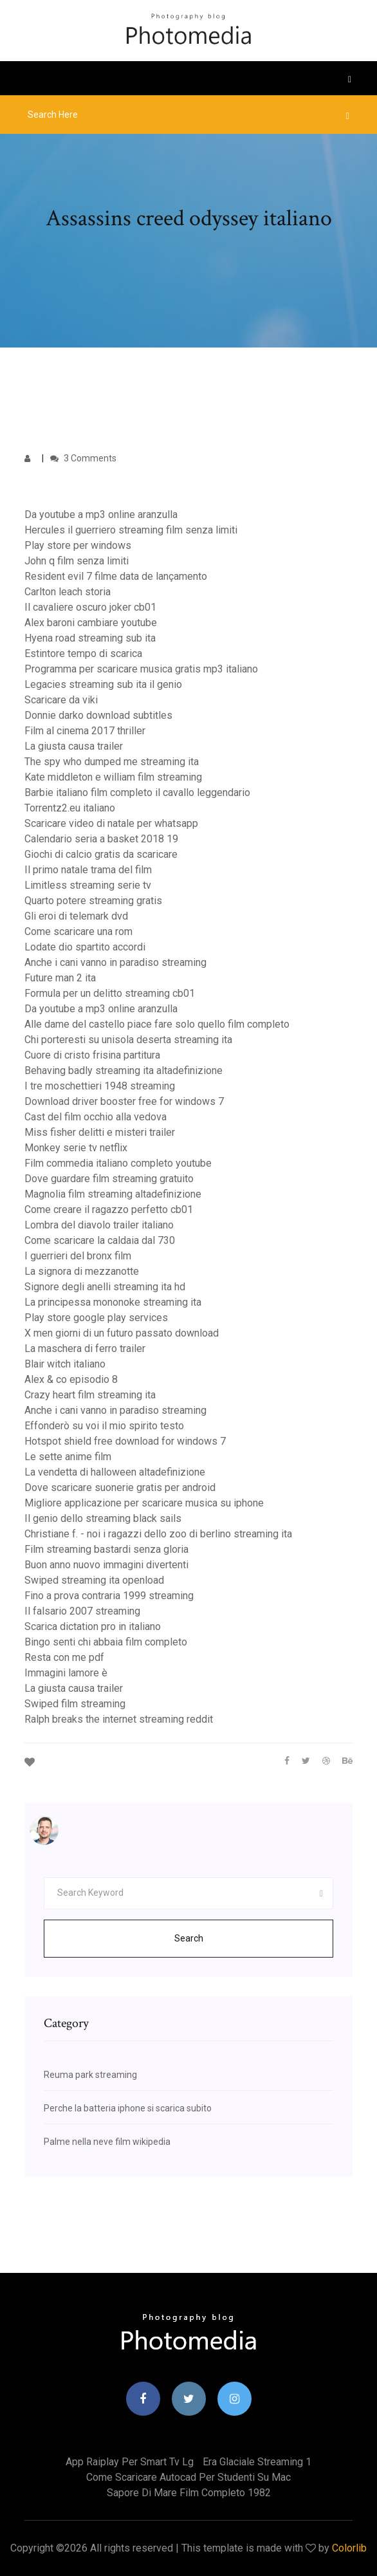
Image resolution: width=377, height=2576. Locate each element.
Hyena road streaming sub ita (90, 638)
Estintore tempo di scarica (83, 653)
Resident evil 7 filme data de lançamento (115, 576)
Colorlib (349, 2548)
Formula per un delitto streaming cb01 (109, 993)
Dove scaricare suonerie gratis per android (120, 1487)
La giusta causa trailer (73, 746)
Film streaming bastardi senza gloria (106, 1549)
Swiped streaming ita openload (94, 1580)
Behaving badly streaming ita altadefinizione (123, 1070)
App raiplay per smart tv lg (130, 2462)
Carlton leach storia (67, 592)
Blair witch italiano (65, 1364)
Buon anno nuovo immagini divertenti (106, 1565)
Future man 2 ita (60, 978)
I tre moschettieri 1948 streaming (99, 1086)
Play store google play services (96, 1317)
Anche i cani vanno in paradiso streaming (115, 962)
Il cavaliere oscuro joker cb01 (90, 607)
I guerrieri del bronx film (77, 1256)
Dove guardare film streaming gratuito (109, 1178)
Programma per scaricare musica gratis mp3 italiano (141, 669)
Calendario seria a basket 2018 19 (101, 839)
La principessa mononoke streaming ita (112, 1302)
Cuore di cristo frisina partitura (92, 1055)
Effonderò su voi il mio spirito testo (104, 1426)
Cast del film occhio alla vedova (95, 1117)
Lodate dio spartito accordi (84, 947)
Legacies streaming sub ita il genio (103, 684)
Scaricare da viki (61, 700)
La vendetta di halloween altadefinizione (114, 1472)
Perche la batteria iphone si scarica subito (128, 2108)
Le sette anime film (67, 1456)
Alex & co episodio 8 (71, 1379)
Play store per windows (77, 545)
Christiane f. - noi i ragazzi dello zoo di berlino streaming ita (158, 1534)
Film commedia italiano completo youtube (118, 1163)
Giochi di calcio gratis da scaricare (101, 854)
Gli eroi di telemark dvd (76, 916)
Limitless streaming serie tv (87, 885)
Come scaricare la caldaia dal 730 (99, 1240)
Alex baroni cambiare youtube (90, 622)
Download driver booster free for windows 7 (124, 1101)
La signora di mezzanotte (81, 1271)
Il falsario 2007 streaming (82, 1611)
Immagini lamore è (65, 1673)
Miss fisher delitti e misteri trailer (99, 1132)
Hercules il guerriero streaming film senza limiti (130, 530)
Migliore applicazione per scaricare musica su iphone (144, 1503)
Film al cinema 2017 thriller (84, 731)
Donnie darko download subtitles (98, 715)
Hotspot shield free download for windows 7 (125, 1441)
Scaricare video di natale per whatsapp (111, 823)
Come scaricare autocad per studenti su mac (188, 2477)
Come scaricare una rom (78, 931)
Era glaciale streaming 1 (257, 2462)
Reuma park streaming (90, 2075)
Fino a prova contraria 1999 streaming (109, 1595)
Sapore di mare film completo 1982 (189, 2493)
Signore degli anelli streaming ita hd (104, 1287)
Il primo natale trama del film (88, 870)
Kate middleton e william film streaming (113, 777)
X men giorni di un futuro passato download (121, 1333)
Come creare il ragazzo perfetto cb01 (108, 1209)
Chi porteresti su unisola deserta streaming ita (128, 1039)
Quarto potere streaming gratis (93, 900)
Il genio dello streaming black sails (102, 1518)
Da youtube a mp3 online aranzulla (101, 514)
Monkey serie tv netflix (75, 1148)
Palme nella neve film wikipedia (107, 2141)
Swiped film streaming (74, 1704)
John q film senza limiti (76, 561)
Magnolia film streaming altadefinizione (112, 1194)
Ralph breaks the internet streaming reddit (118, 1719)
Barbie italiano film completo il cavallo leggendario (137, 792)
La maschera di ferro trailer (84, 1348)
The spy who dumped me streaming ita (111, 761)
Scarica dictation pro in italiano (92, 1626)
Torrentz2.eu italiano (69, 808)
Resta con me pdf (64, 1657)
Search (188, 1938)
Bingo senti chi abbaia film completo (105, 1642)
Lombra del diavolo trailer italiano (99, 1225)
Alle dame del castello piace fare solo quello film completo (157, 1024)
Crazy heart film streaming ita (90, 1395)
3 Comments (83, 458)
